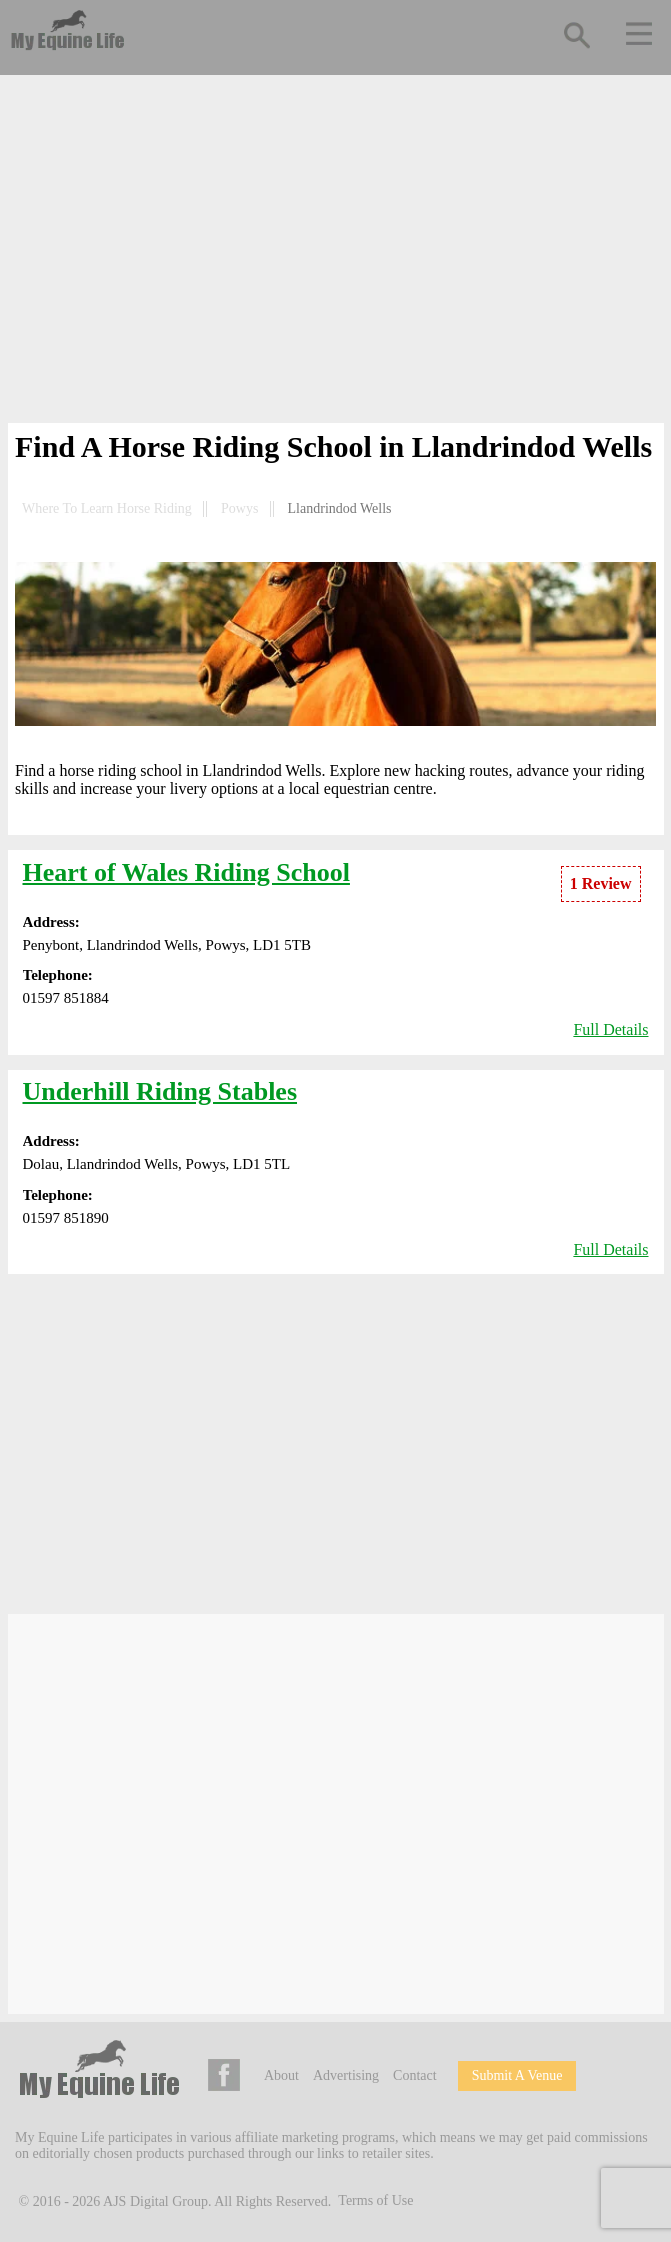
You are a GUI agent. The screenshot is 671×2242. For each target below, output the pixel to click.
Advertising (346, 2075)
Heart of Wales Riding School (186, 872)
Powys (239, 508)
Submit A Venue (517, 2075)
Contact (415, 2075)
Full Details (610, 1029)
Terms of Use (375, 2200)
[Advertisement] (336, 253)
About (281, 2075)
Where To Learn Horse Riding (107, 508)
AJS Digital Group (155, 2200)
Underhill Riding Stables (160, 1091)
